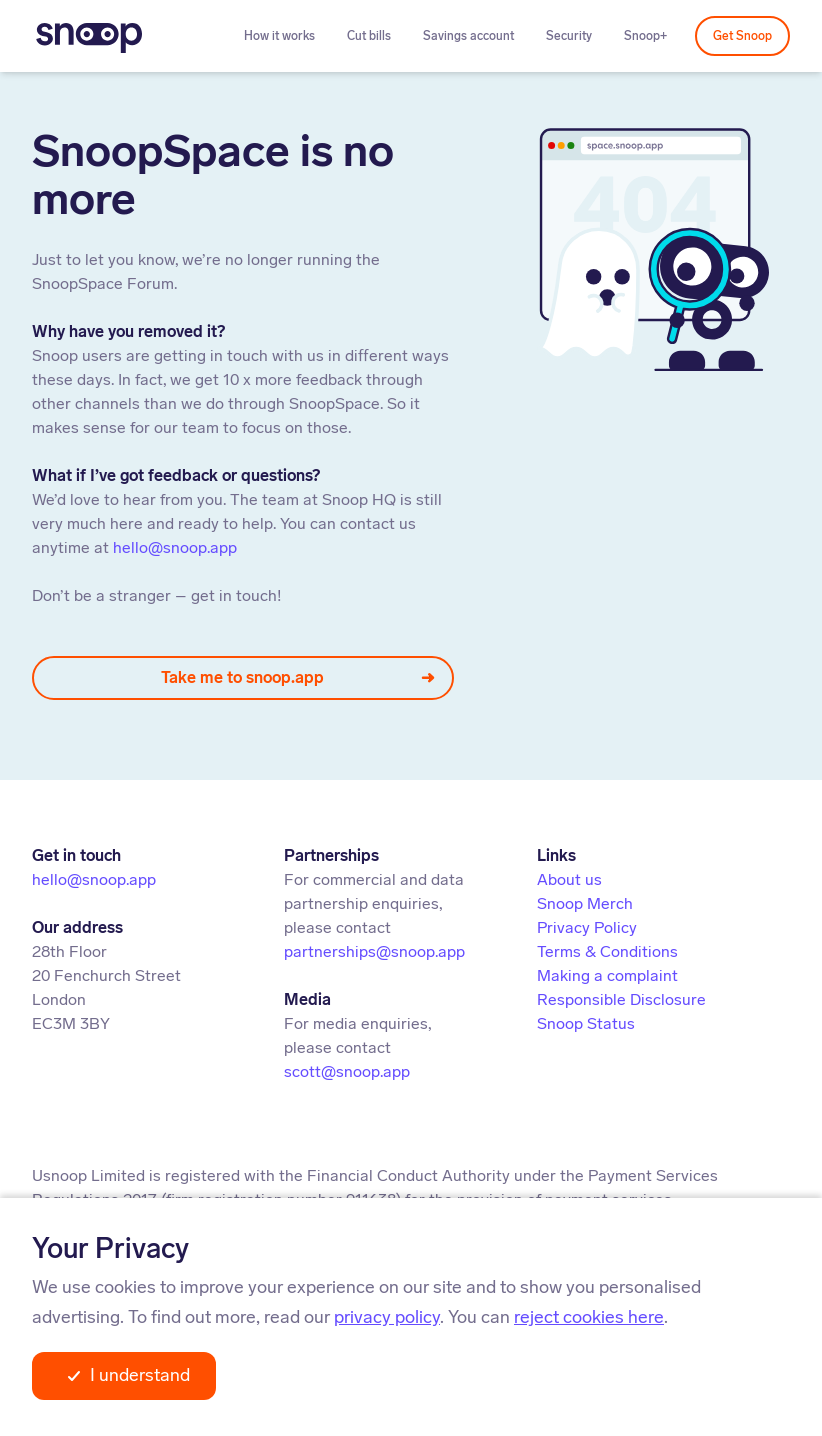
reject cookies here (589, 1317)
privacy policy (387, 1317)
